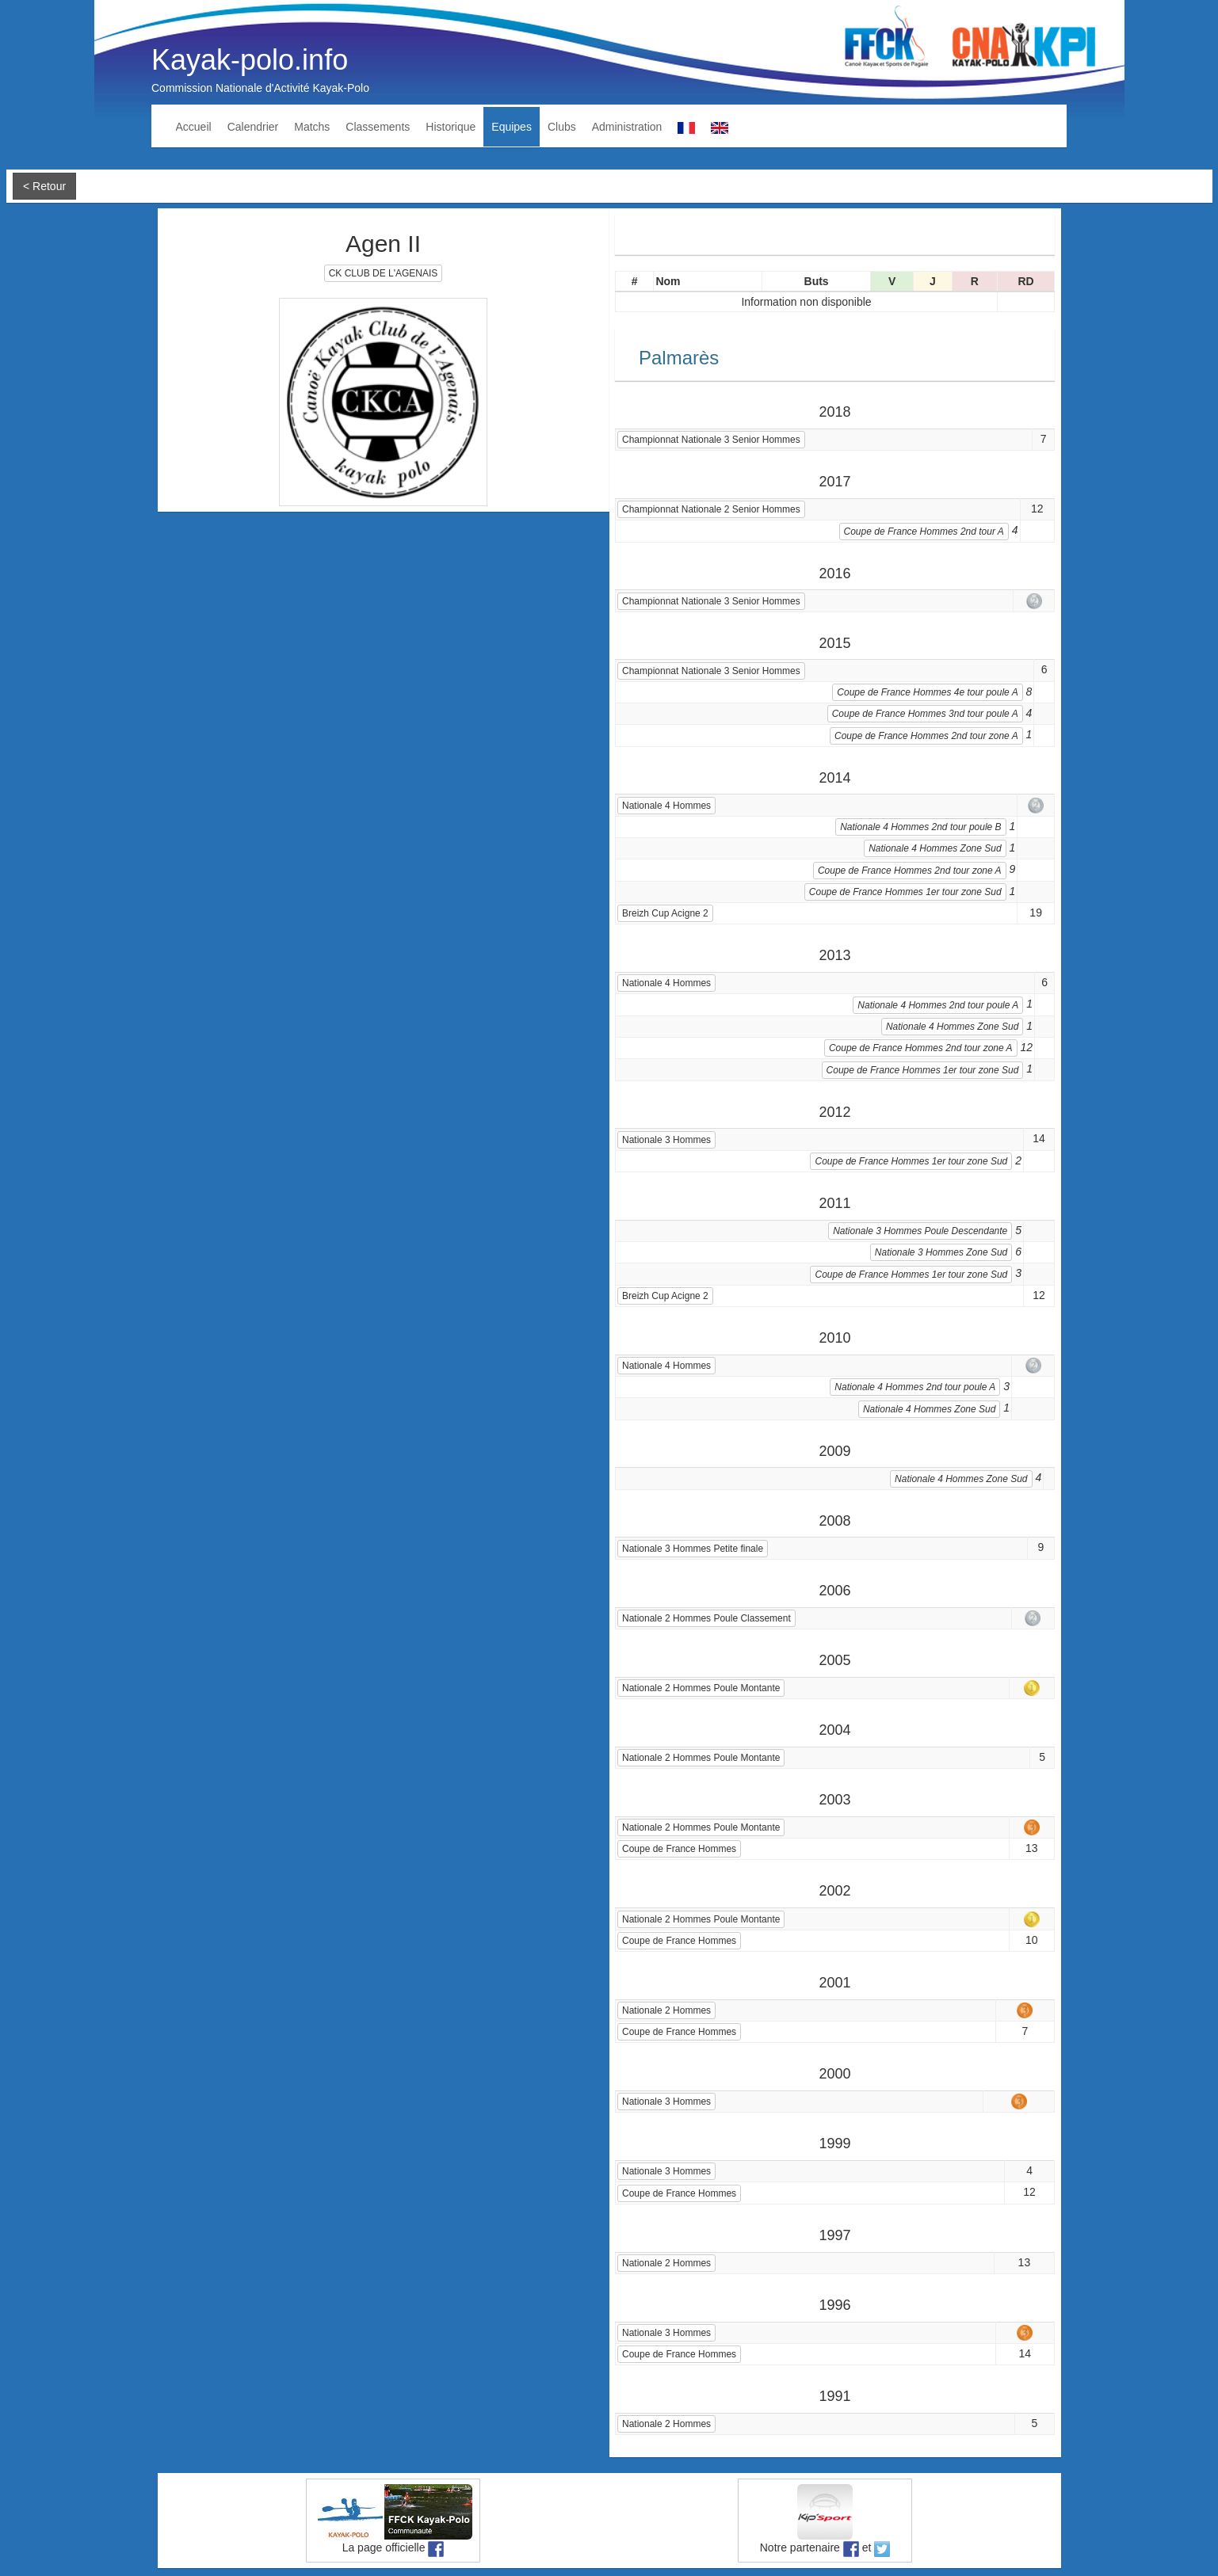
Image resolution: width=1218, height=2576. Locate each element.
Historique (450, 126)
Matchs (312, 126)
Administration (627, 126)
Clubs (562, 126)
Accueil (194, 126)
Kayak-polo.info (249, 60)
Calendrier (253, 126)
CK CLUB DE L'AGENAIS (383, 273)
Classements (378, 126)
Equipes (511, 126)
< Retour (44, 186)
